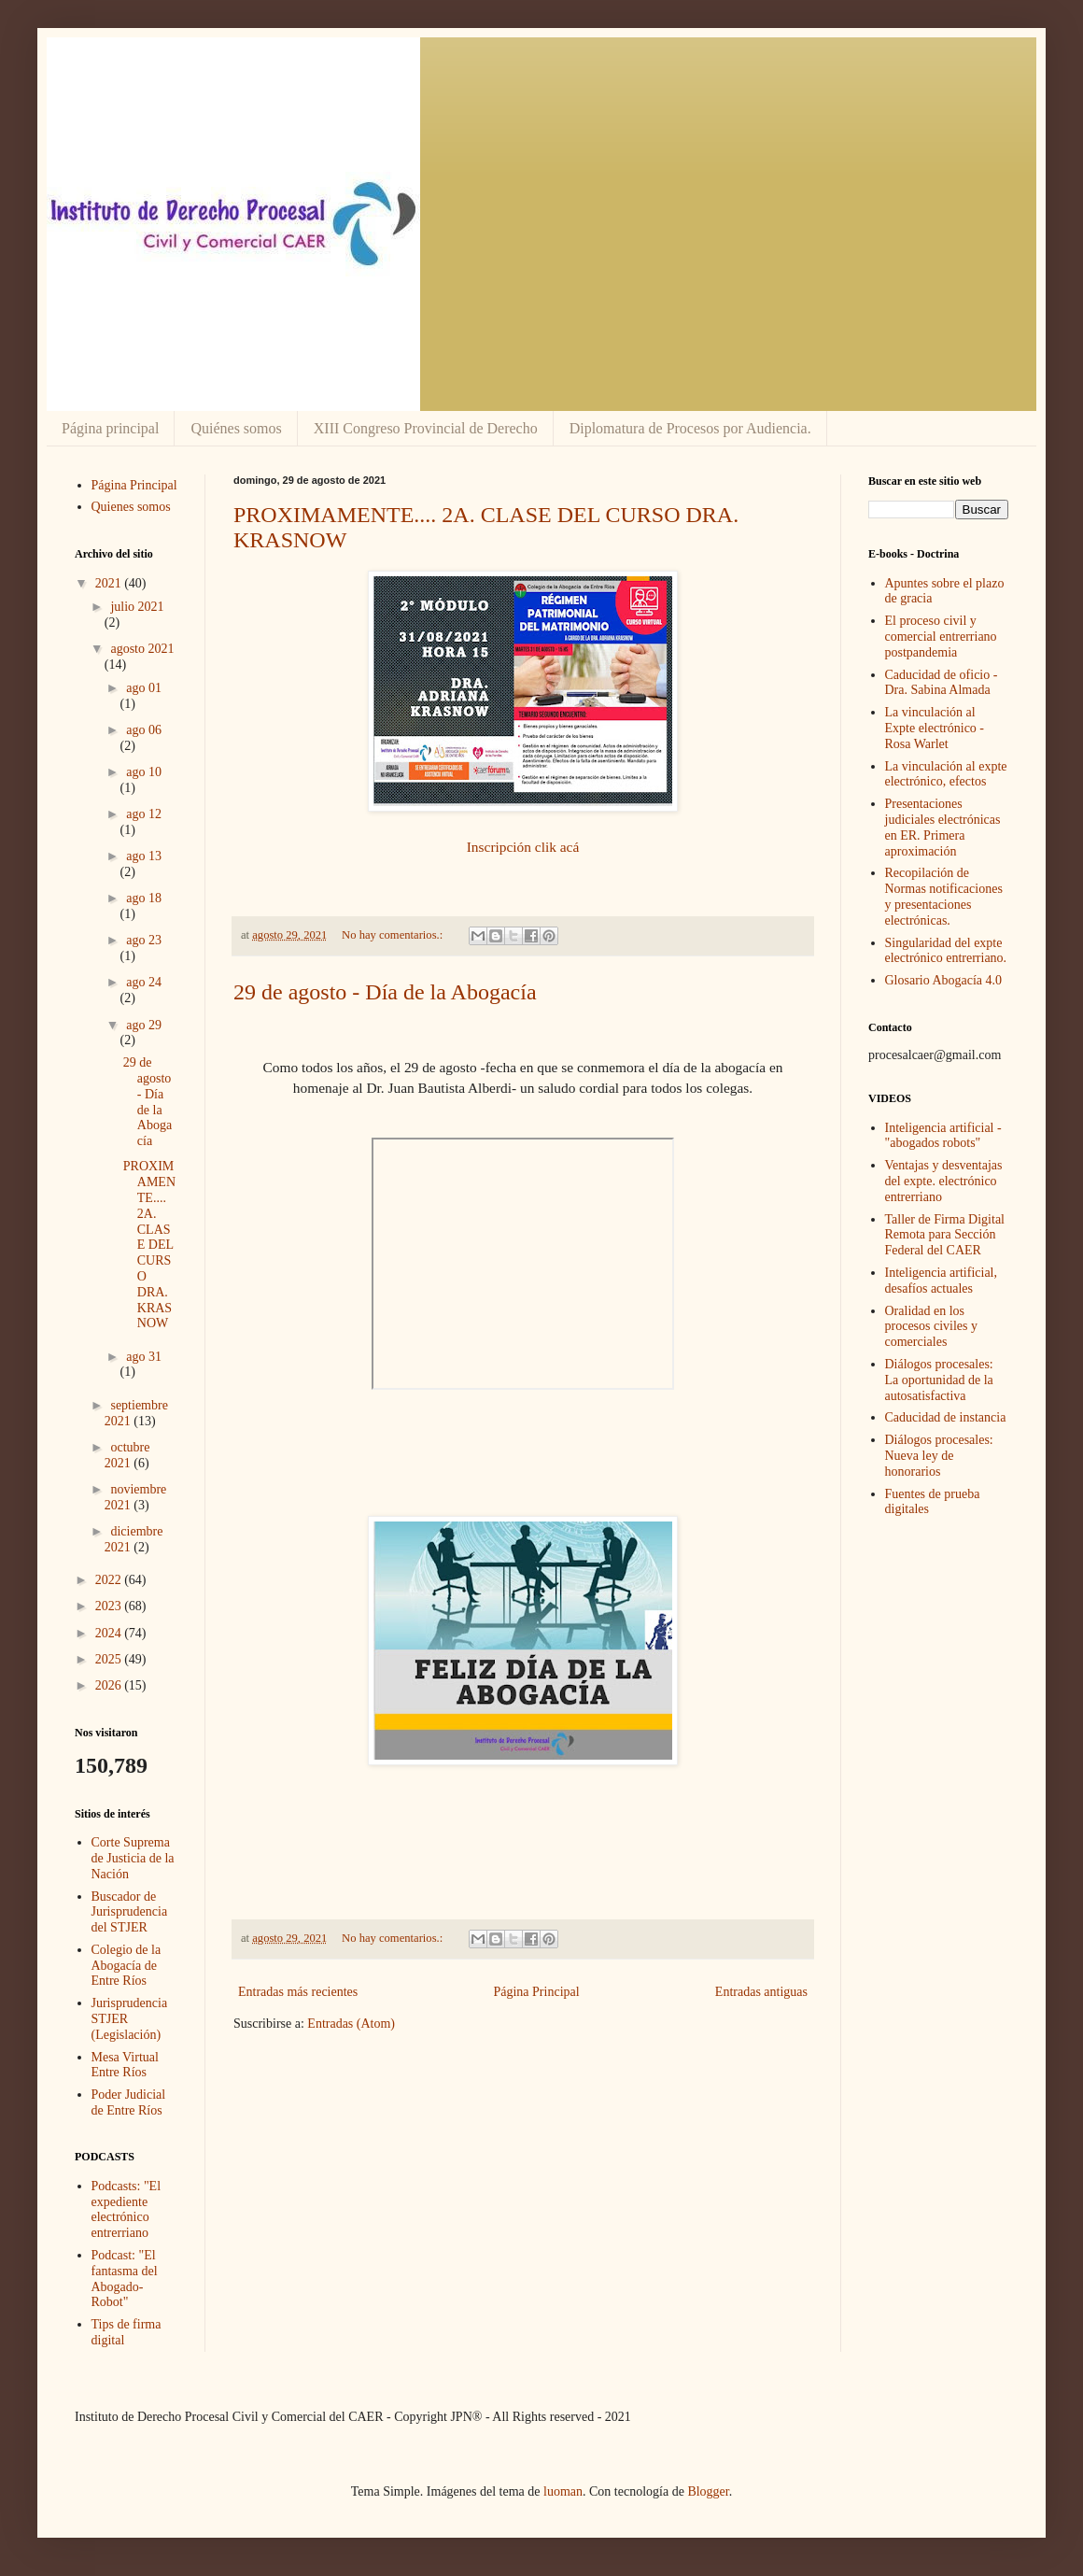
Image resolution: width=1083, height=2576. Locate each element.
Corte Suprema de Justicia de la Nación (133, 1858)
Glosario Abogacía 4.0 (944, 980)
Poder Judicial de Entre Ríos (128, 2102)
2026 (110, 1685)
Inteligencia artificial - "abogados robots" (943, 1136)
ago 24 (144, 982)
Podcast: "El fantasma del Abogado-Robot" (124, 2278)
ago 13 (144, 856)
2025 (110, 1659)
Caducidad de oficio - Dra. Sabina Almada (941, 683)
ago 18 (144, 898)
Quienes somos (131, 507)
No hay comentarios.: (393, 934)
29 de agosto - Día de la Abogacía (385, 992)
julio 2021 (136, 607)
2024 (110, 1633)
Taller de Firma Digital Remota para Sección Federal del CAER (945, 1235)
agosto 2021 (142, 649)
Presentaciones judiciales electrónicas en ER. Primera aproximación (943, 827)
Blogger (707, 2491)
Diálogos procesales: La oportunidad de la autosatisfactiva (939, 1380)
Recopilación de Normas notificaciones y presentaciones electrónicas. (944, 896)
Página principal (110, 428)
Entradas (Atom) (351, 2024)
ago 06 (144, 730)
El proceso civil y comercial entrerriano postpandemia (941, 636)
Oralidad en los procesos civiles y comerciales (931, 1327)
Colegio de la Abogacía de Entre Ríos (126, 1966)
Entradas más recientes (298, 1992)
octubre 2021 (127, 1455)
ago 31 (144, 1357)
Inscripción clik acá (523, 847)
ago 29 (144, 1025)
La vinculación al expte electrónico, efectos (946, 774)
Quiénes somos (235, 428)
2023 (110, 1606)
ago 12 (144, 814)
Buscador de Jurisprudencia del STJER (129, 1912)
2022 (110, 1580)
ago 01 (144, 688)
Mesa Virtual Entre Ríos (125, 2065)
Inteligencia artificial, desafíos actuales (941, 1280)
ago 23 (144, 940)
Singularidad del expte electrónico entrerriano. (946, 951)
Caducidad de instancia (945, 1417)
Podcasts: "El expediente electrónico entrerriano (126, 2209)
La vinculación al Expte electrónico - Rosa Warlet (935, 728)
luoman (563, 2491)
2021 (110, 583)
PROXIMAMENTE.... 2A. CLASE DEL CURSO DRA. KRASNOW (149, 1244)
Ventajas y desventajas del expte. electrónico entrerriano (944, 1181)
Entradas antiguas (761, 1992)
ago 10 (144, 772)
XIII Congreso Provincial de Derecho (426, 428)
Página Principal (536, 1992)
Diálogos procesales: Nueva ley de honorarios (939, 1456)
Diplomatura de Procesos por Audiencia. (690, 428)
